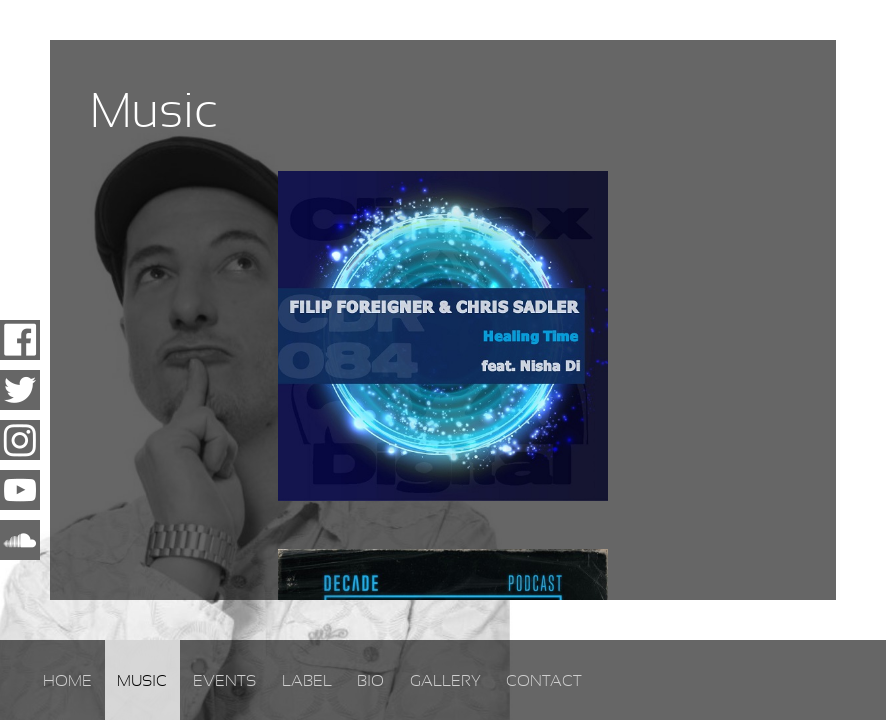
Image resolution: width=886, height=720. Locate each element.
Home (67, 681)
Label (307, 681)
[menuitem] (67, 680)
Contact (544, 681)
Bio (370, 681)
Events (224, 681)
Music (142, 681)
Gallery (445, 681)
